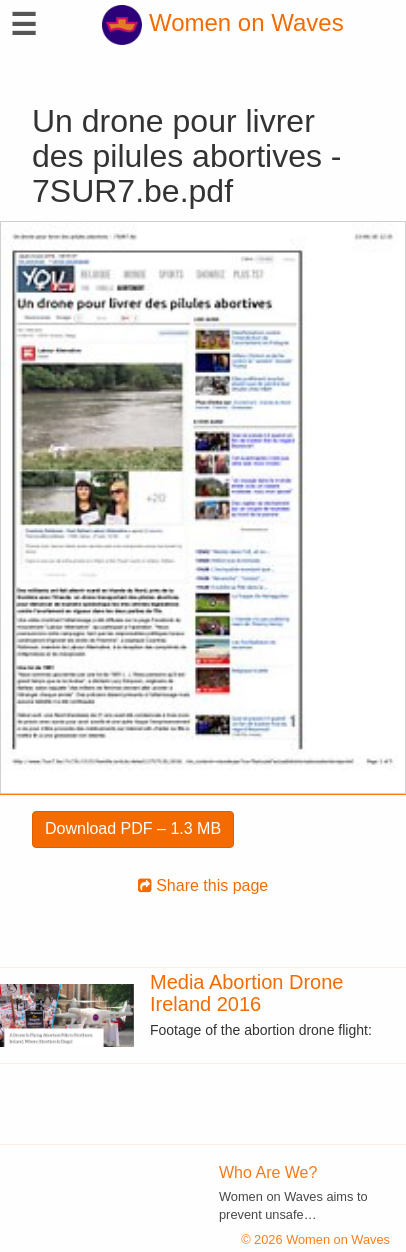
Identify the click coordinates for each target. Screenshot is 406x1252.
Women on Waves (222, 22)
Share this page (203, 885)
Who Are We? (268, 1172)
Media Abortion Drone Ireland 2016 (246, 993)
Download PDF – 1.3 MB (133, 828)
